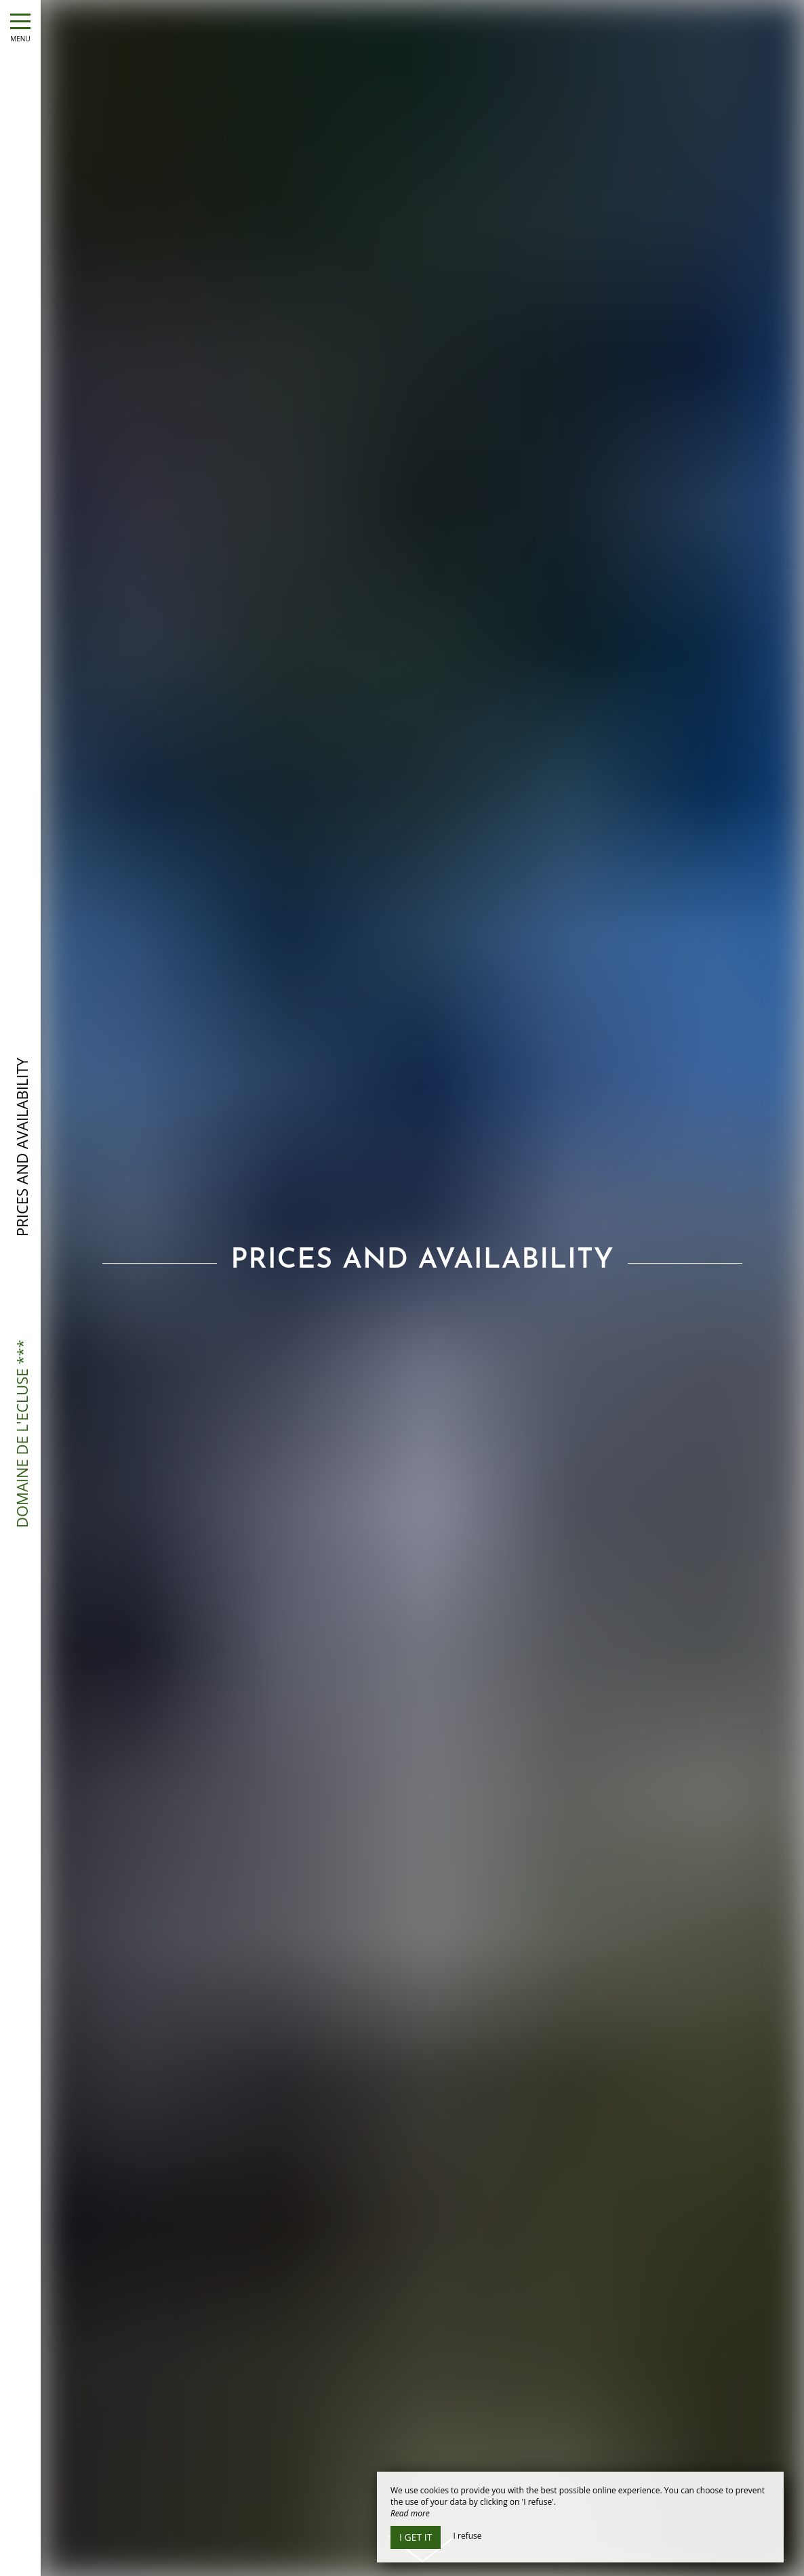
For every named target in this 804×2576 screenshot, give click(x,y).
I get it (415, 2537)
